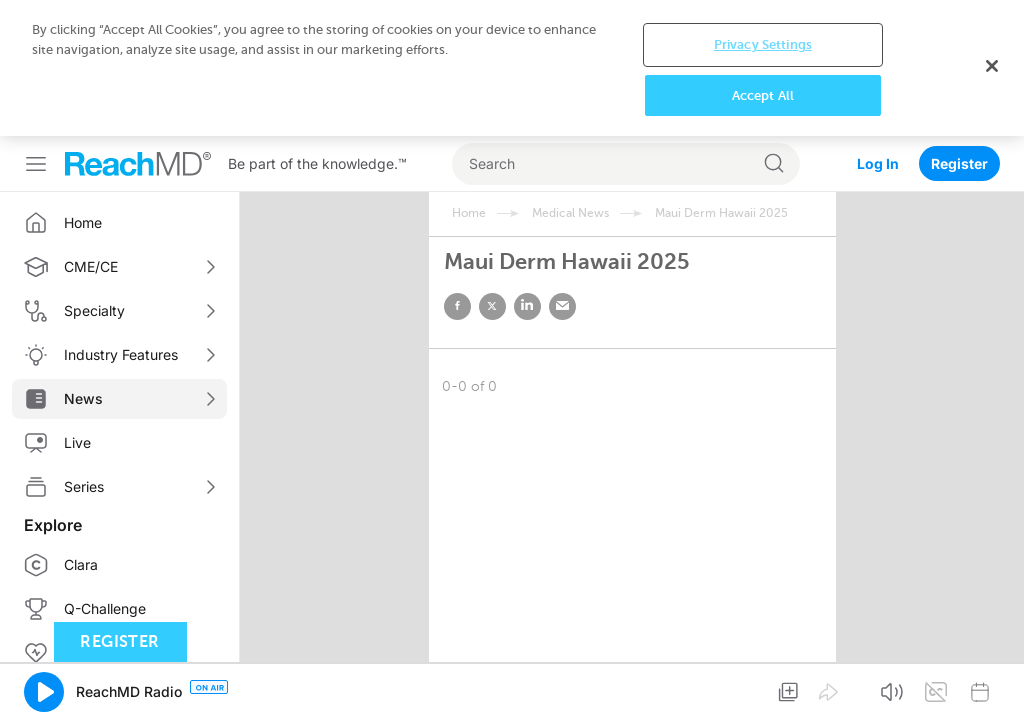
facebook (457, 306)
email (562, 306)
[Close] (992, 66)
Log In (878, 163)
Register (959, 163)
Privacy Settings (763, 44)
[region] (512, 68)
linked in (527, 306)
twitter (492, 306)
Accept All (763, 95)
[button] (44, 692)
